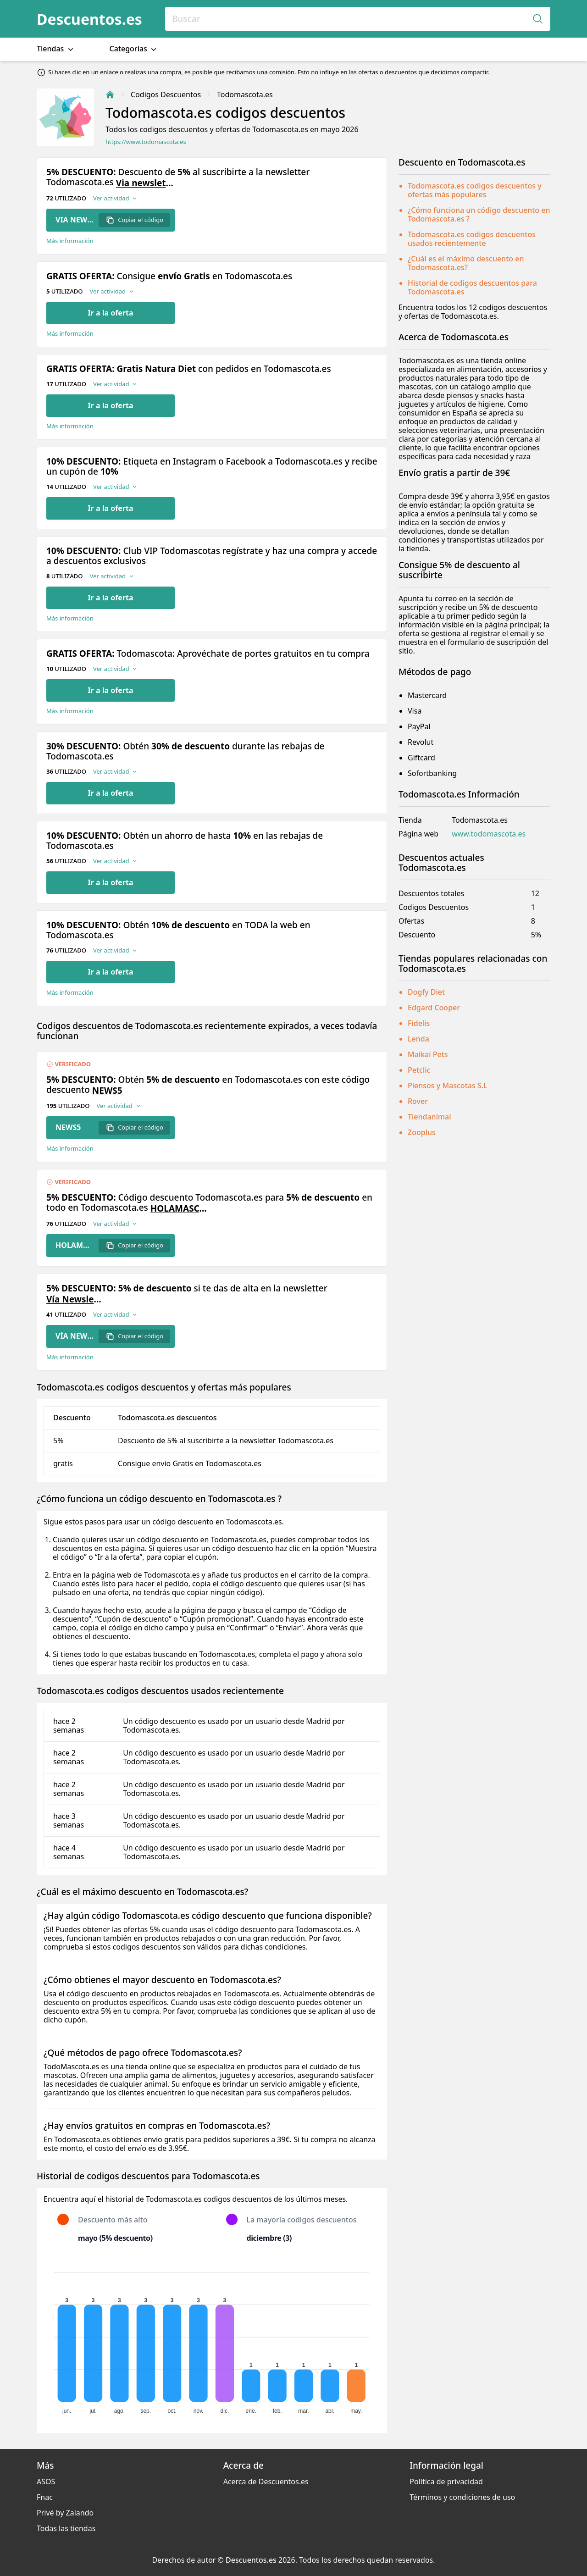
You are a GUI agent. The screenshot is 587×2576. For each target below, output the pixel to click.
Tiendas (56, 49)
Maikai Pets (428, 1054)
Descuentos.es (89, 19)
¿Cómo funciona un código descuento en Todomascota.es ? (479, 214)
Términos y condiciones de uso (462, 2497)
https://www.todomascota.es (145, 141)
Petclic (419, 1070)
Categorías (134, 49)
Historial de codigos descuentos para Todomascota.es (472, 287)
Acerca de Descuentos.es (266, 2481)
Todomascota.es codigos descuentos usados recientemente (472, 238)
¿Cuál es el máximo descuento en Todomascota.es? (466, 263)
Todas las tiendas (66, 2528)
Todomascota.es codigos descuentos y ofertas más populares (475, 190)
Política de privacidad (446, 2481)
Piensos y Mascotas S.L (447, 1085)
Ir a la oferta (110, 313)
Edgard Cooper (434, 1008)
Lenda (418, 1039)
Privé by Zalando (65, 2513)
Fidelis (419, 1023)
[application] (212, 2339)
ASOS (46, 2481)
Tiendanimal (429, 1117)
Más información (70, 241)
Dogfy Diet (426, 992)
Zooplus (422, 1132)
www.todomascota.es (489, 834)
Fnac (45, 2497)
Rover (418, 1101)
